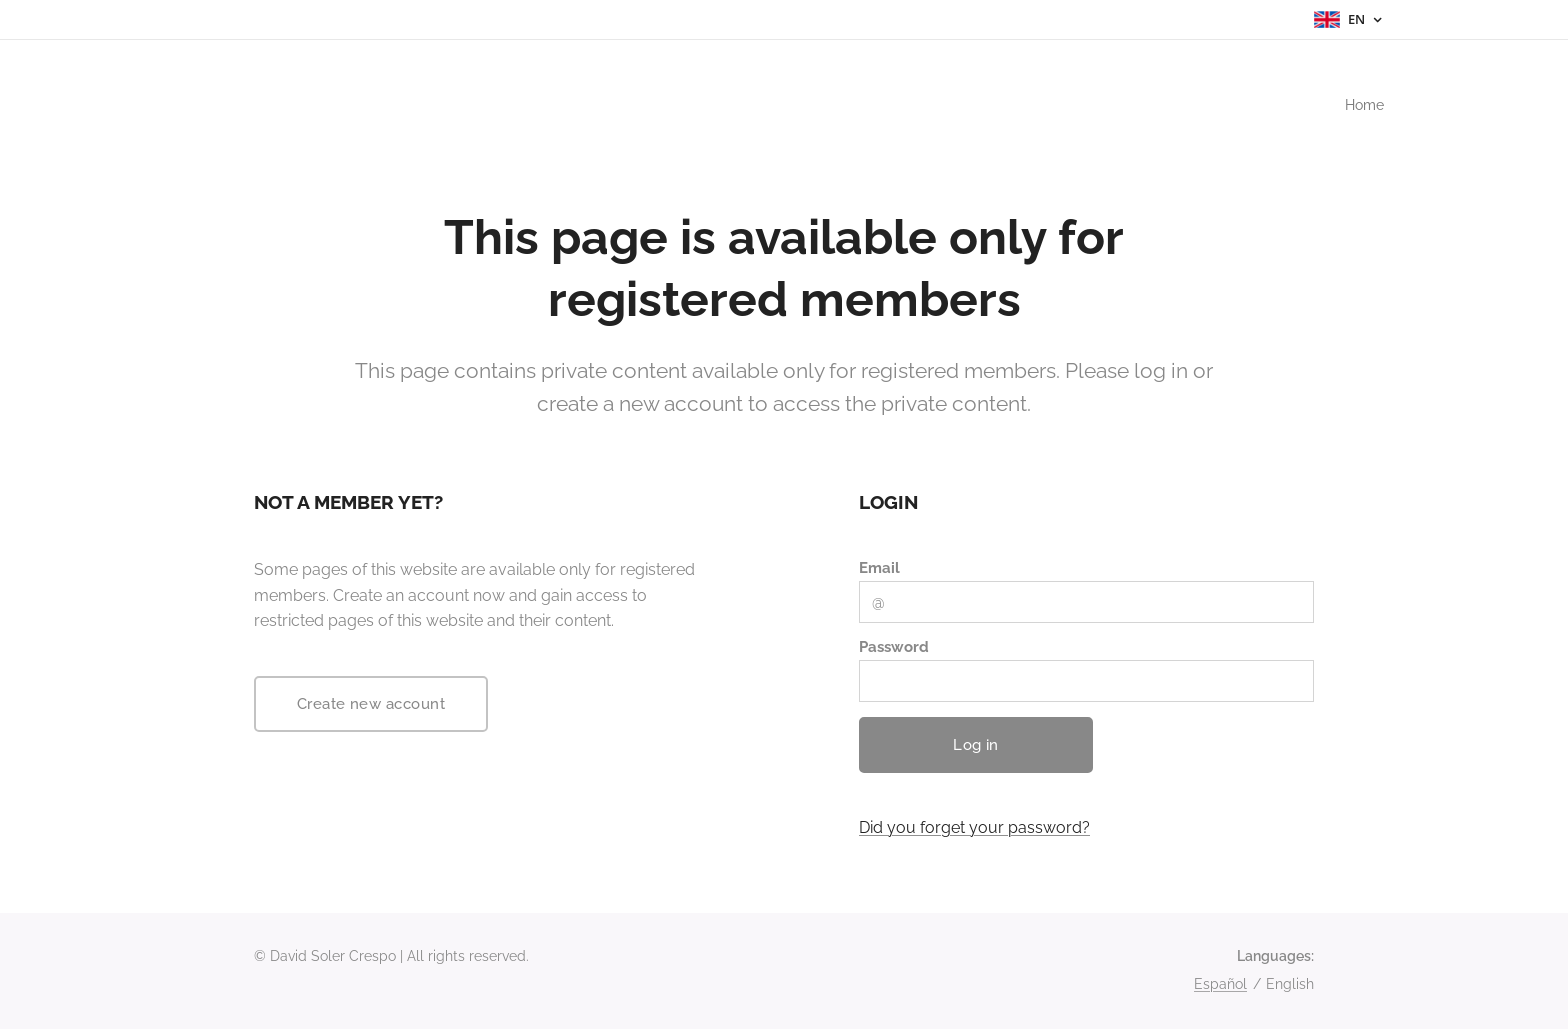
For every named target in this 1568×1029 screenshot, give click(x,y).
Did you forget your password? (974, 827)
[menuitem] (1360, 105)
